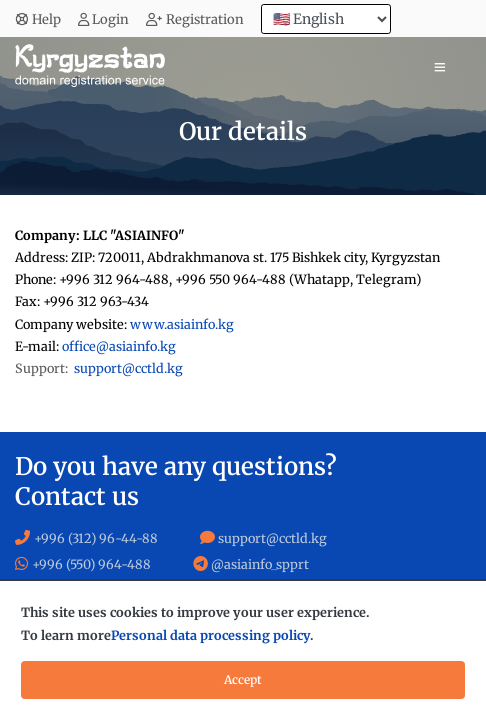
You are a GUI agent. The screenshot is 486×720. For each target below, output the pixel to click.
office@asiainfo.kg (119, 346)
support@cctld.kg (128, 368)
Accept (243, 679)
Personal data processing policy (210, 635)
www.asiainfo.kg (182, 324)
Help (38, 19)
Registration (195, 19)
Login (104, 19)
